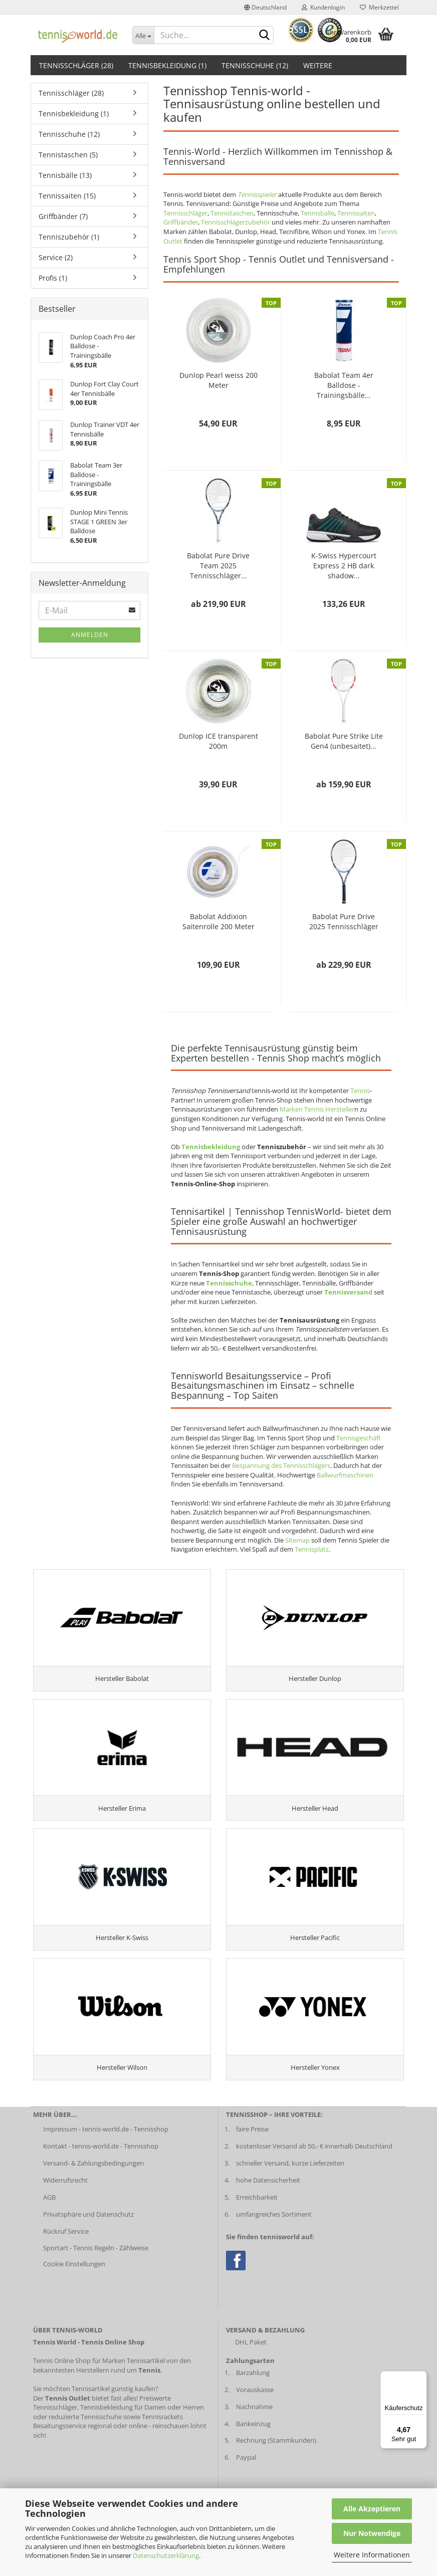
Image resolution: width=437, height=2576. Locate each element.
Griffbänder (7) (63, 216)
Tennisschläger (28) (76, 65)
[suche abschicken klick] (264, 36)
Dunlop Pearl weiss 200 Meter (218, 380)
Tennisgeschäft (358, 1437)
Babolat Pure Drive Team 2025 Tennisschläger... (218, 565)
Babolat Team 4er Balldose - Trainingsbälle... (343, 385)
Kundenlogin (323, 7)
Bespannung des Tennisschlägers (281, 1465)
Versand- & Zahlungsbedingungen (93, 2175)
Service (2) (56, 257)
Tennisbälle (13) (65, 175)
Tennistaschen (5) (68, 154)
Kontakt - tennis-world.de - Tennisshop (100, 2158)
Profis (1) (53, 278)
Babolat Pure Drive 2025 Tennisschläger (343, 921)
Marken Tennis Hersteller (317, 1109)
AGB (49, 2209)
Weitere (317, 65)
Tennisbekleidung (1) (167, 65)
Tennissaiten (356, 213)
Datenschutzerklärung (166, 2555)
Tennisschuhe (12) (255, 65)
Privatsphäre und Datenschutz (88, 2226)
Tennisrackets (162, 2429)
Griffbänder (180, 222)
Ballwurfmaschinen (345, 1474)
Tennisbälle (317, 213)
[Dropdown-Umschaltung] (143, 35)
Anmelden (89, 634)
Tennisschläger (185, 213)
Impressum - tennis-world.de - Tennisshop (105, 2141)
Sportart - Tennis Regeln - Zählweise (95, 2260)
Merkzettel (379, 7)
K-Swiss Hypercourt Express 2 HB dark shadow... (343, 565)
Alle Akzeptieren (371, 2508)
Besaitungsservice (59, 2438)
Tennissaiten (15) (67, 195)
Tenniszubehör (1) (69, 237)
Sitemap (297, 1540)
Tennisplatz (312, 1549)
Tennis (360, 1090)
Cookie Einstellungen (74, 2276)
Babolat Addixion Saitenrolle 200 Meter (218, 921)
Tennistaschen (232, 213)
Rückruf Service (66, 2243)
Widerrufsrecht (65, 2192)
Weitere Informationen (372, 2554)
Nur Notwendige (371, 2533)
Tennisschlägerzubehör (235, 222)
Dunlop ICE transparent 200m (218, 741)
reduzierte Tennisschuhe (85, 2429)
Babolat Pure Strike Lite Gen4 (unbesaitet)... (344, 741)
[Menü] (421, 2377)
